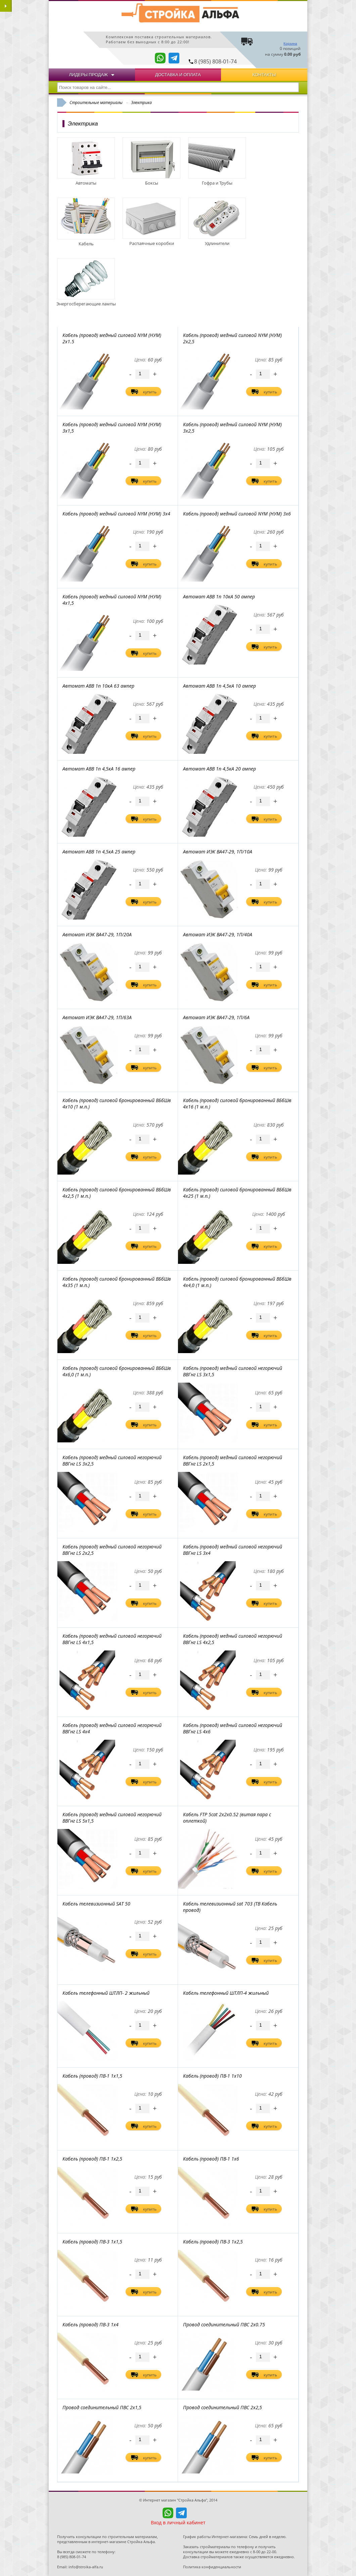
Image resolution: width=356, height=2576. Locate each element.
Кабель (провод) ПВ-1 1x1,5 (92, 2076)
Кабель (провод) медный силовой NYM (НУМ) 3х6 (237, 513)
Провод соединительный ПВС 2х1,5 (101, 2407)
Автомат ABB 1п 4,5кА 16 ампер (98, 768)
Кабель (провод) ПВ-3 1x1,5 (92, 2241)
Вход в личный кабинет (178, 2522)
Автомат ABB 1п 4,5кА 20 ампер (219, 768)
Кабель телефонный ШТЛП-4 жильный (226, 1993)
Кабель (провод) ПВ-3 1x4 (90, 2324)
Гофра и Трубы (217, 180)
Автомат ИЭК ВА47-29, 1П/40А (217, 934)
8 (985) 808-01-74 (215, 61)
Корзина (290, 43)
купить (150, 392)
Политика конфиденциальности (212, 2566)
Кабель (86, 241)
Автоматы (86, 180)
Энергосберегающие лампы (86, 301)
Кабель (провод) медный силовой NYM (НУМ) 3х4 (116, 513)
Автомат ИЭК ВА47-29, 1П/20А (97, 934)
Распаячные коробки (151, 240)
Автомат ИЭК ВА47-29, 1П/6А (216, 1017)
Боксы (151, 180)
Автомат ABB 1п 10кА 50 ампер (219, 596)
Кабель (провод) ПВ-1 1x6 (211, 2159)
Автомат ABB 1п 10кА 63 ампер (98, 686)
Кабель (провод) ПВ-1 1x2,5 (92, 2159)
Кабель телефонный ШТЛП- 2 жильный (105, 1993)
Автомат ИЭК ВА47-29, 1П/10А (217, 851)
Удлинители (217, 240)
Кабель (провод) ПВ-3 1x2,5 (213, 2241)
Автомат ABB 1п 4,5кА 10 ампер (219, 686)
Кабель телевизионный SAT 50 (96, 1903)
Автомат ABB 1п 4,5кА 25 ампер (98, 851)
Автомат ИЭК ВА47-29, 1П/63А (97, 1017)
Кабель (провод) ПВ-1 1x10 (212, 2076)
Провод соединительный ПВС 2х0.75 (224, 2324)
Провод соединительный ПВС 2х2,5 (222, 2407)
